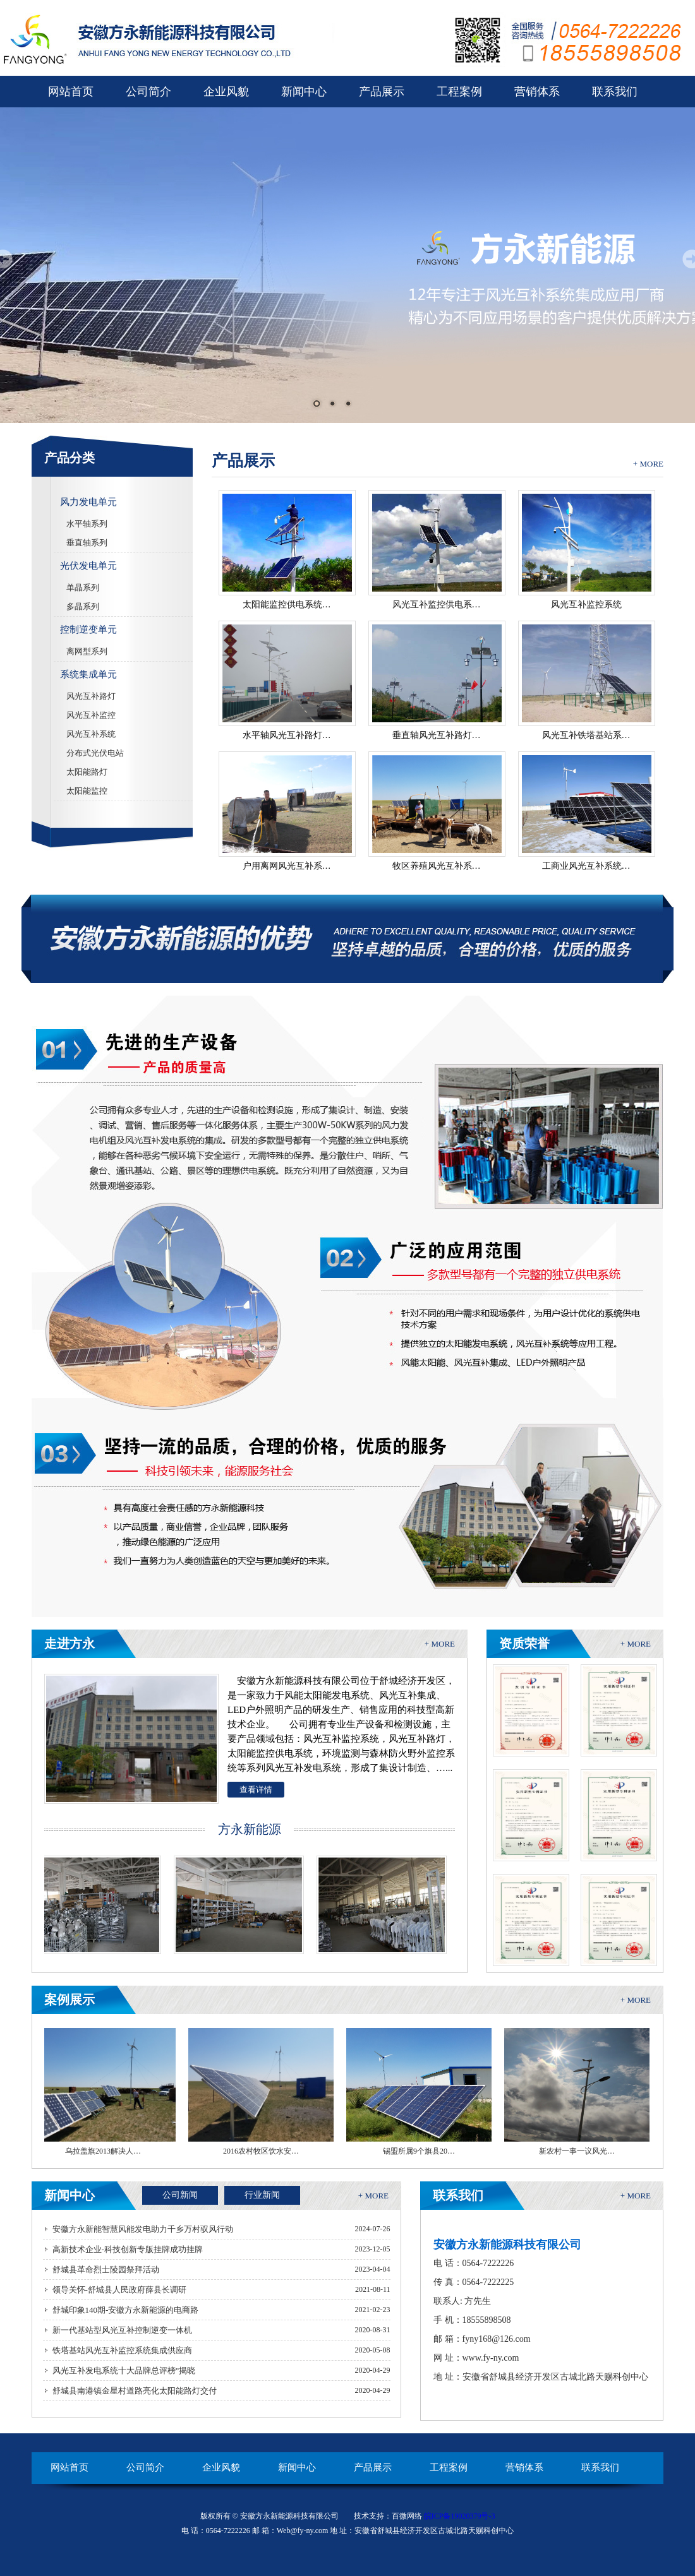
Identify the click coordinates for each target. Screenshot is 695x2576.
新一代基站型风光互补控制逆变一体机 (122, 2330)
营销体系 (537, 91)
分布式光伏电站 (95, 753)
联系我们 (615, 91)
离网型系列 (86, 651)
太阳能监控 (86, 791)
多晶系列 (82, 606)
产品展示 (381, 91)
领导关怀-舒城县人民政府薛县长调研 (119, 2289)
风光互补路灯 (91, 696)
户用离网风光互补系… (287, 866)
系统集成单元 (88, 674)
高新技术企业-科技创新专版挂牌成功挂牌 (127, 2249)
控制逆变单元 (88, 629)
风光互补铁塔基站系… (586, 735)
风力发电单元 (88, 502)
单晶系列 (82, 587)
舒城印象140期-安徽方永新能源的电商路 (125, 2310)
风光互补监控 (91, 715)
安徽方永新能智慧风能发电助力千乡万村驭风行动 (142, 2229)
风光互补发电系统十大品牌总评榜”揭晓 (124, 2370)
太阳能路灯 (86, 772)
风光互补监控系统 (586, 604)
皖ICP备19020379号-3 (459, 2516)
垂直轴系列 (86, 542)
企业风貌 (226, 91)
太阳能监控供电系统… (287, 604)
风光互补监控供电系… (436, 604)
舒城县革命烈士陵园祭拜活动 (105, 2269)
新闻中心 (304, 91)
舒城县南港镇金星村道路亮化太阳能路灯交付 (134, 2390)
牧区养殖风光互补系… (436, 866)
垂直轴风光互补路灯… (436, 735)
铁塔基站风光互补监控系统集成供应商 (122, 2350)
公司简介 (148, 91)
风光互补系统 (91, 734)
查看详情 (255, 1789)
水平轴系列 (86, 523)
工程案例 (459, 91)
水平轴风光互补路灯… (287, 735)
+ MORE (648, 463)
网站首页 (71, 91)
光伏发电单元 (88, 566)
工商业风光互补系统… (586, 866)
